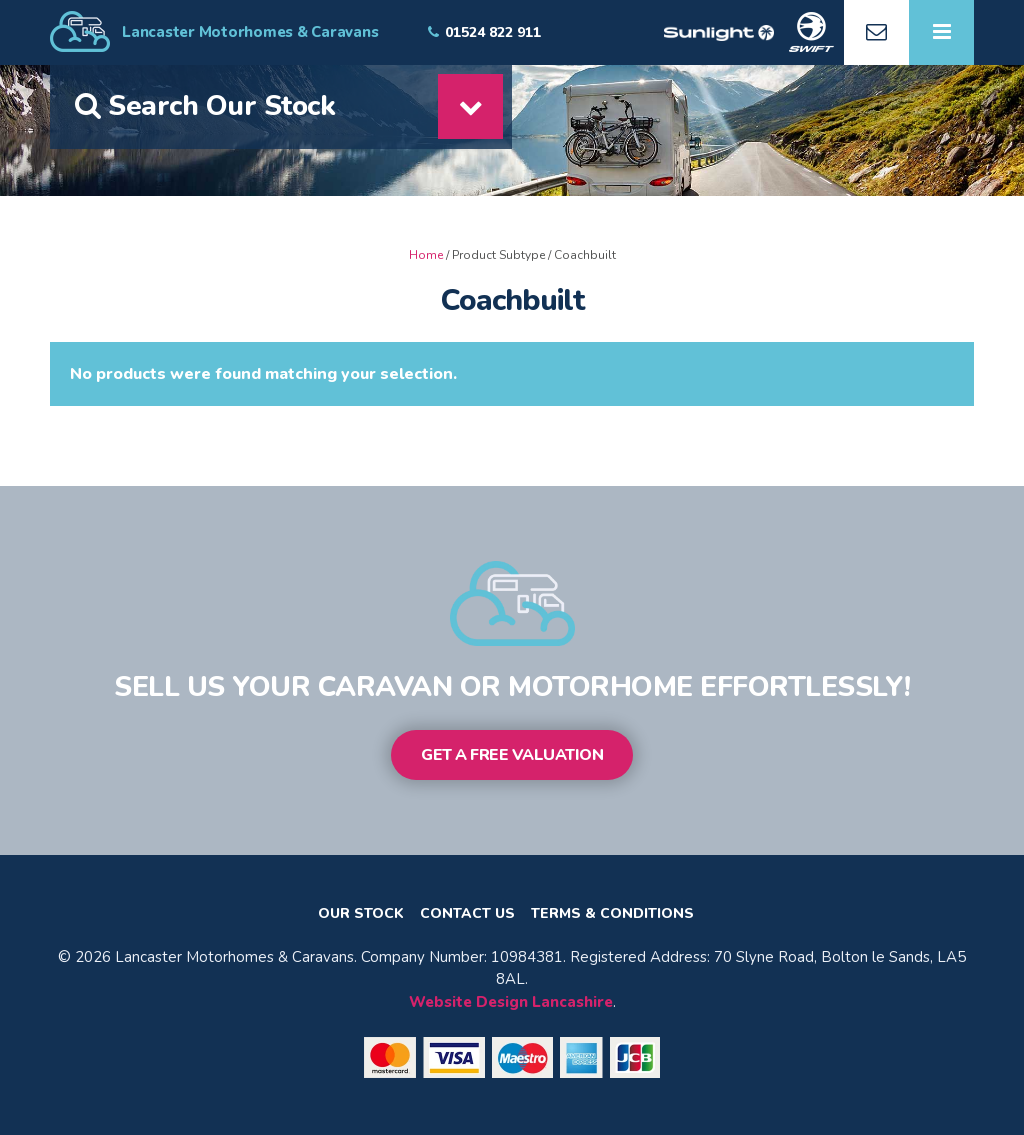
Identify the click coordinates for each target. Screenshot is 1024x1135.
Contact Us (467, 914)
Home (426, 255)
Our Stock (361, 914)
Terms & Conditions (612, 914)
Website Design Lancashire (511, 1002)
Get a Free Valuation (512, 755)
